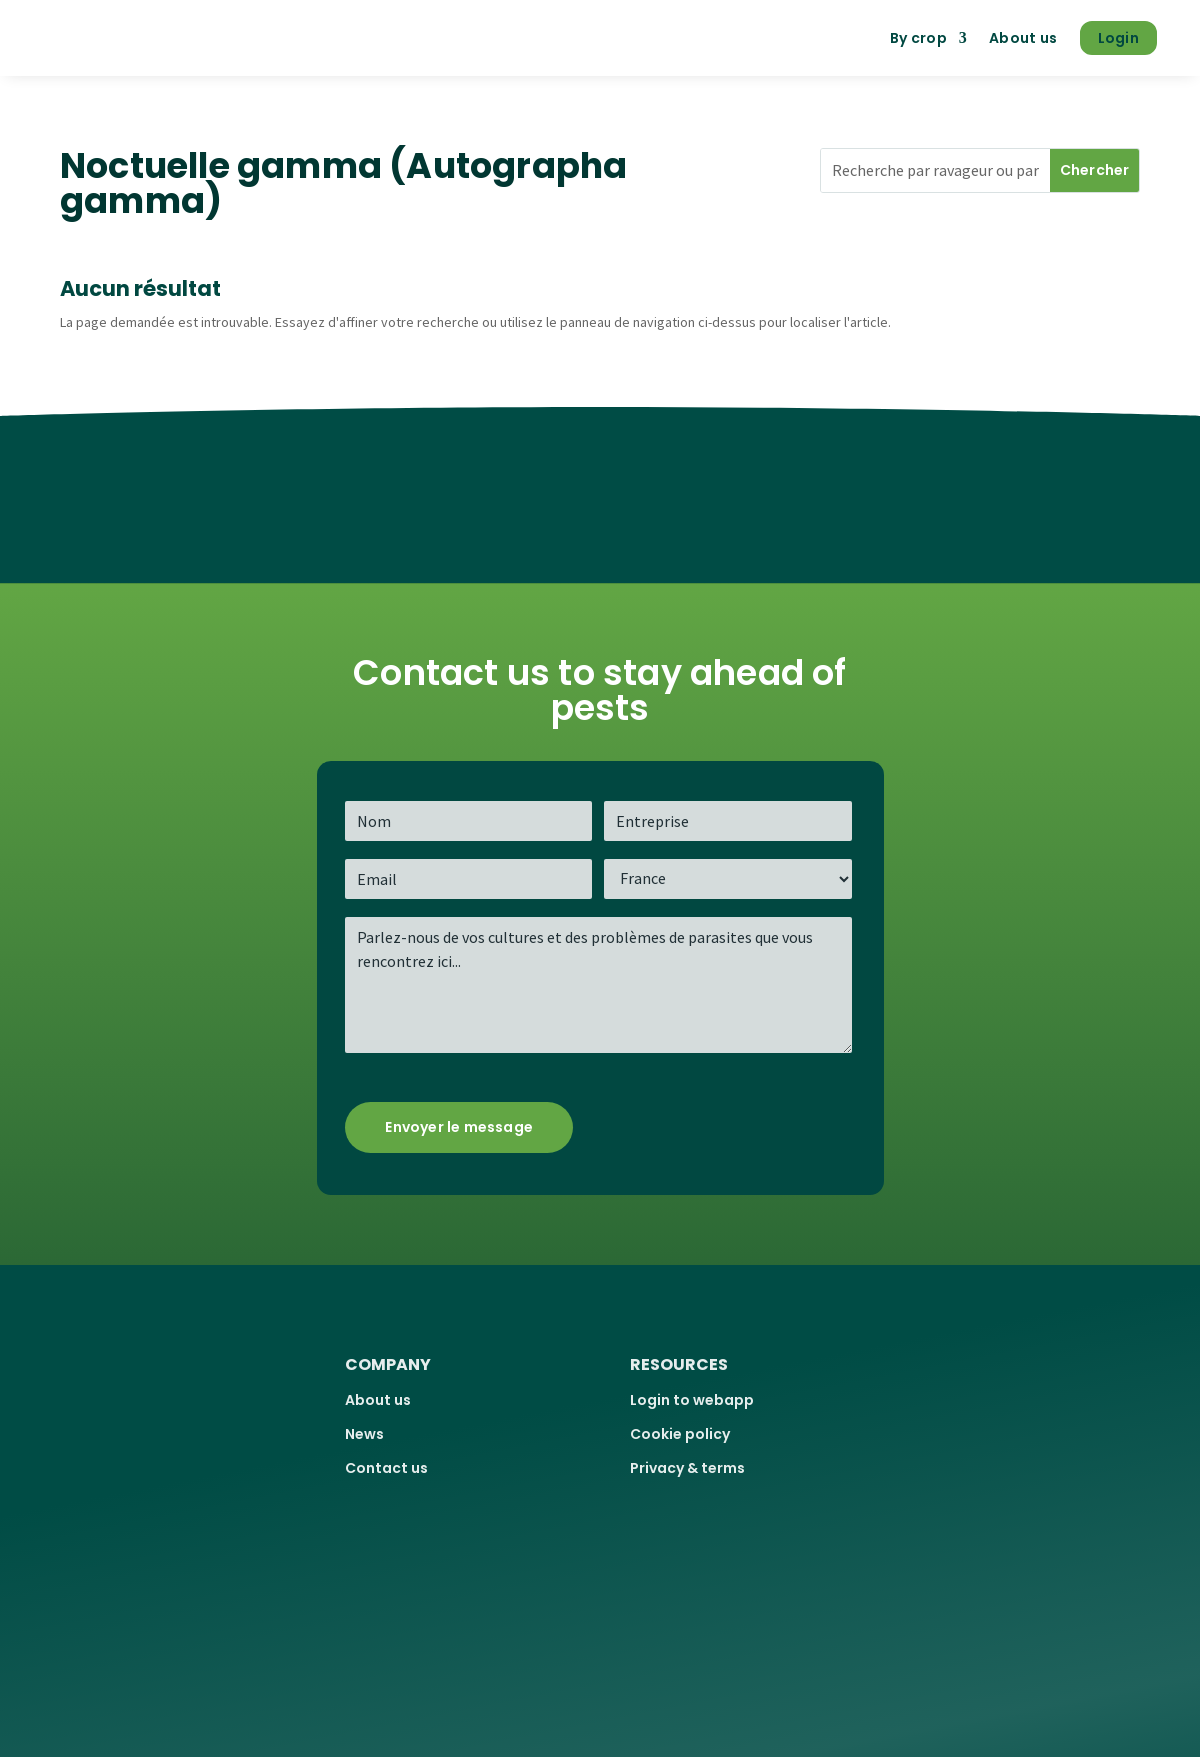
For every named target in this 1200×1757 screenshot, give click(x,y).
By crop (918, 38)
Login (1119, 38)
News (364, 1434)
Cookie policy (680, 1434)
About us (1023, 38)
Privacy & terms (687, 1468)
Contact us (386, 1468)
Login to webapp (692, 1400)
